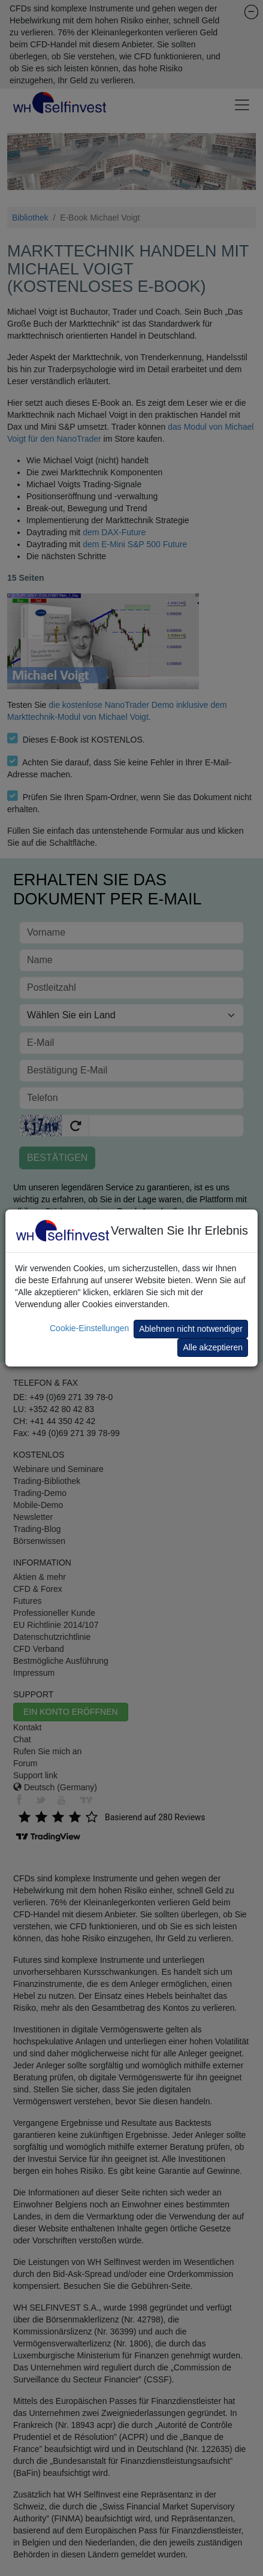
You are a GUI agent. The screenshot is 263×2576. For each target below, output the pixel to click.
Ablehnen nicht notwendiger (191, 1329)
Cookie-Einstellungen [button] (89, 1328)
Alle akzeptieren (213, 1347)
